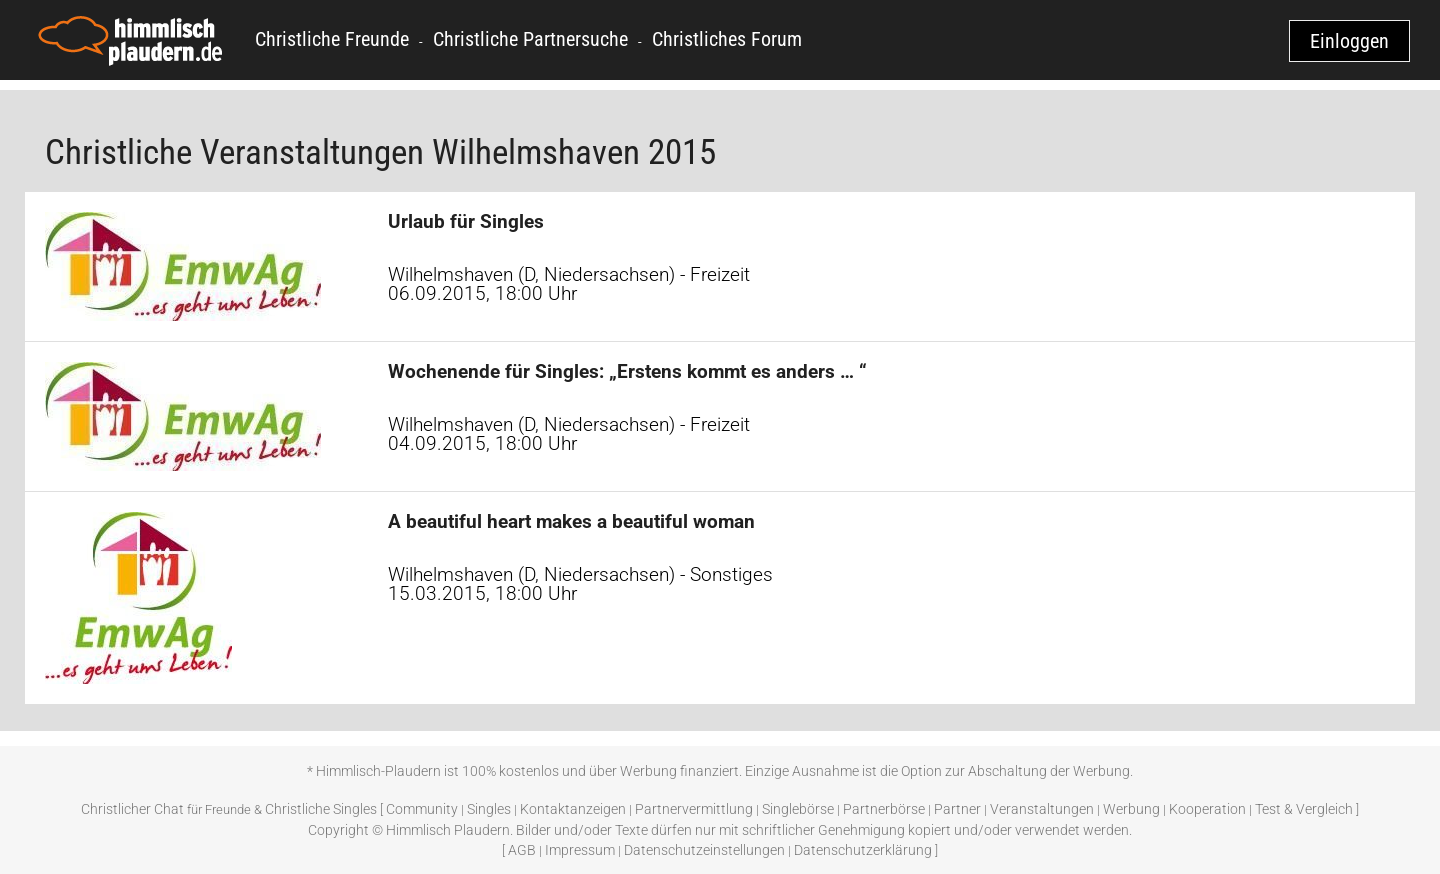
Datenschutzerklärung (863, 850)
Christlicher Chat (132, 809)
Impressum (580, 850)
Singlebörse (798, 809)
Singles (489, 809)
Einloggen (1349, 41)
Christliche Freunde (332, 39)
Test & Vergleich (1304, 809)
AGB (522, 850)
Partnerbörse (884, 809)
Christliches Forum (727, 39)
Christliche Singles (321, 809)
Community (422, 809)
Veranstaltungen (1042, 809)
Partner (957, 809)
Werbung (1131, 809)
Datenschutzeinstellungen (704, 850)
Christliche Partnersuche (530, 39)
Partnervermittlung (694, 809)
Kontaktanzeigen (573, 809)
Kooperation (1207, 809)
